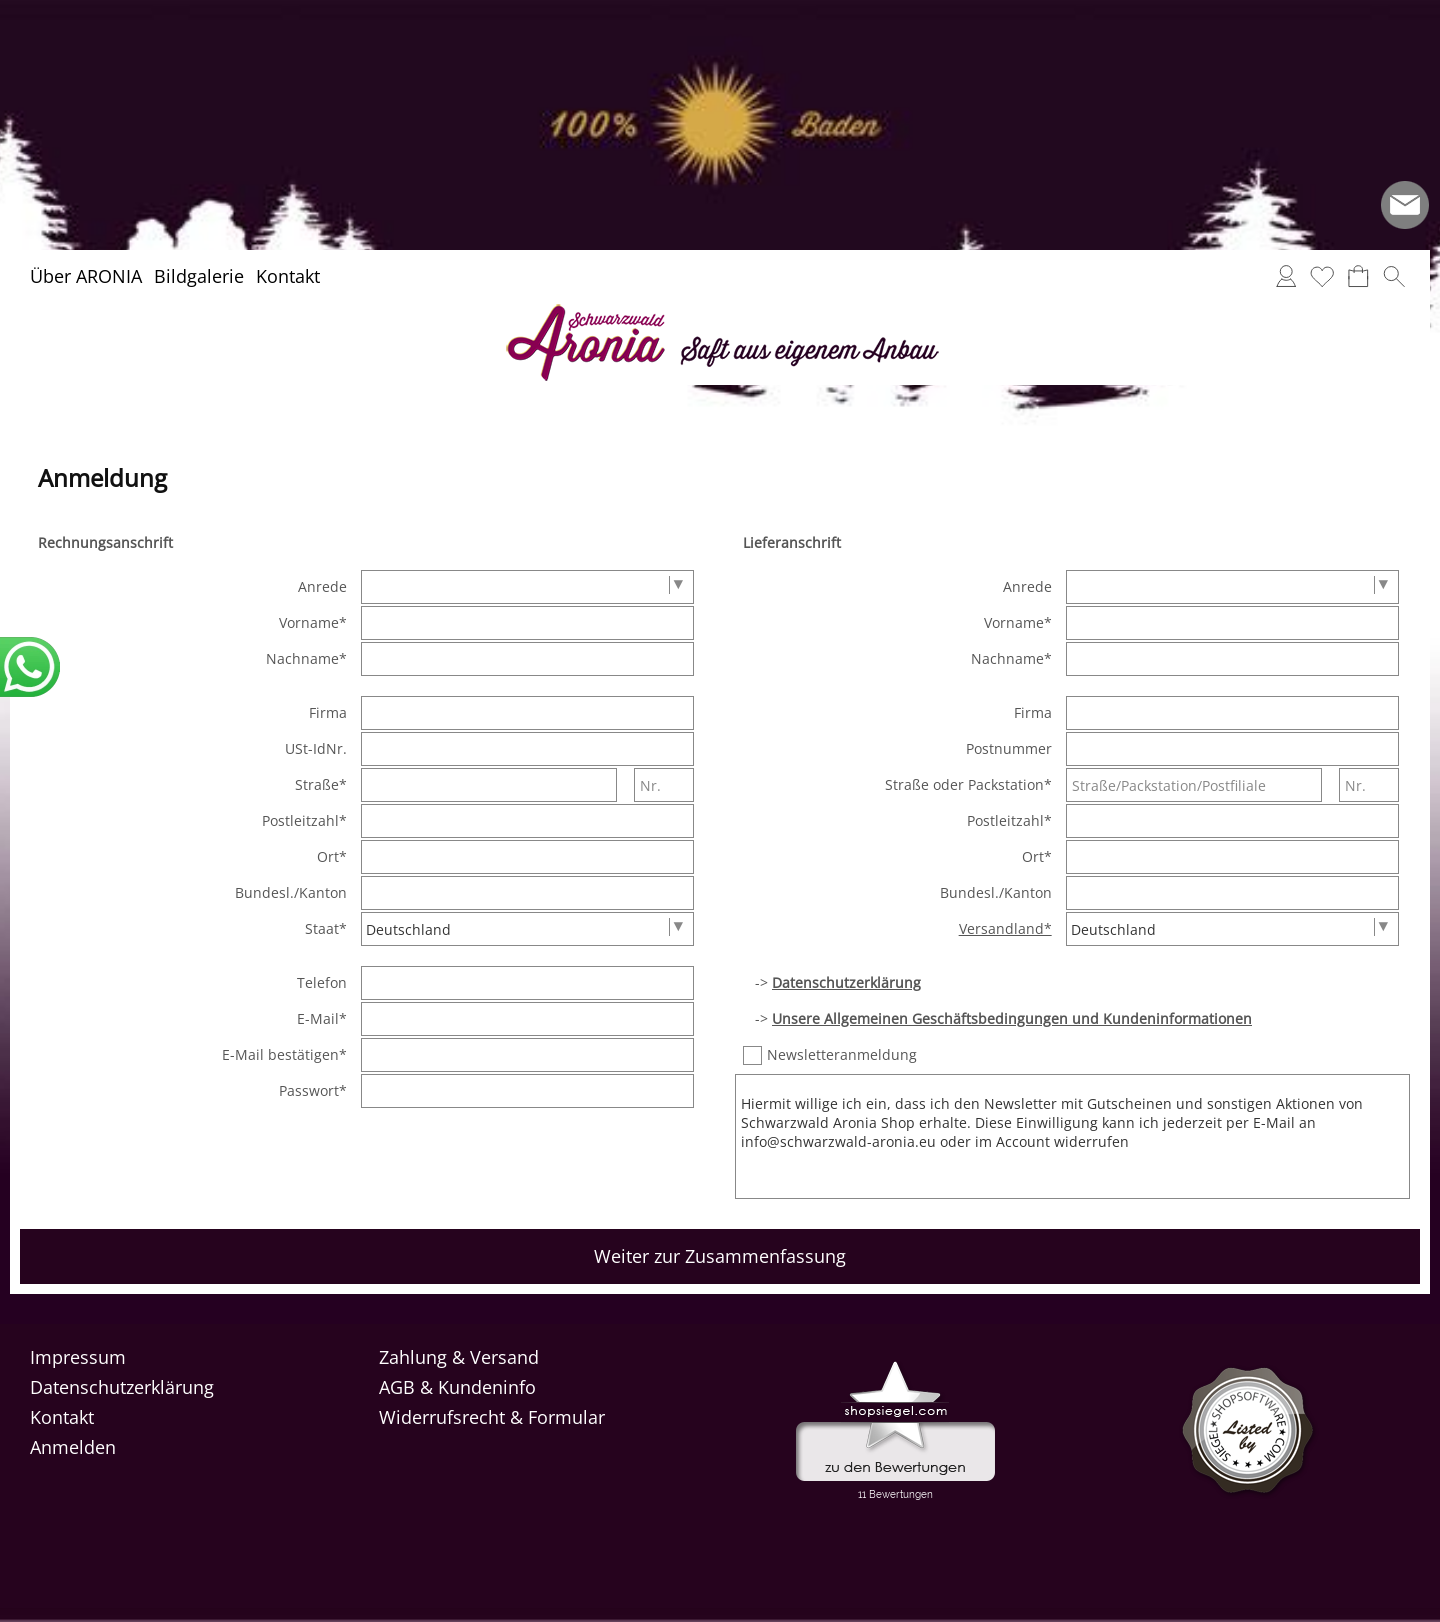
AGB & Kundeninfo (457, 1387)
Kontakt (288, 276)
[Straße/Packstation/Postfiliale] (1194, 785)
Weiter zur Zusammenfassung (720, 1256)
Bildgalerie (199, 276)
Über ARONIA (86, 276)
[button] (1394, 276)
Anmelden (73, 1447)
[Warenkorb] (1358, 276)
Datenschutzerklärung (122, 1387)
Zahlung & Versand (459, 1357)
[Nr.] (664, 785)
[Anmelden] (1286, 276)
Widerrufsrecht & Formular (492, 1417)
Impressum (78, 1357)
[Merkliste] (1322, 276)
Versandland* (1005, 928)
